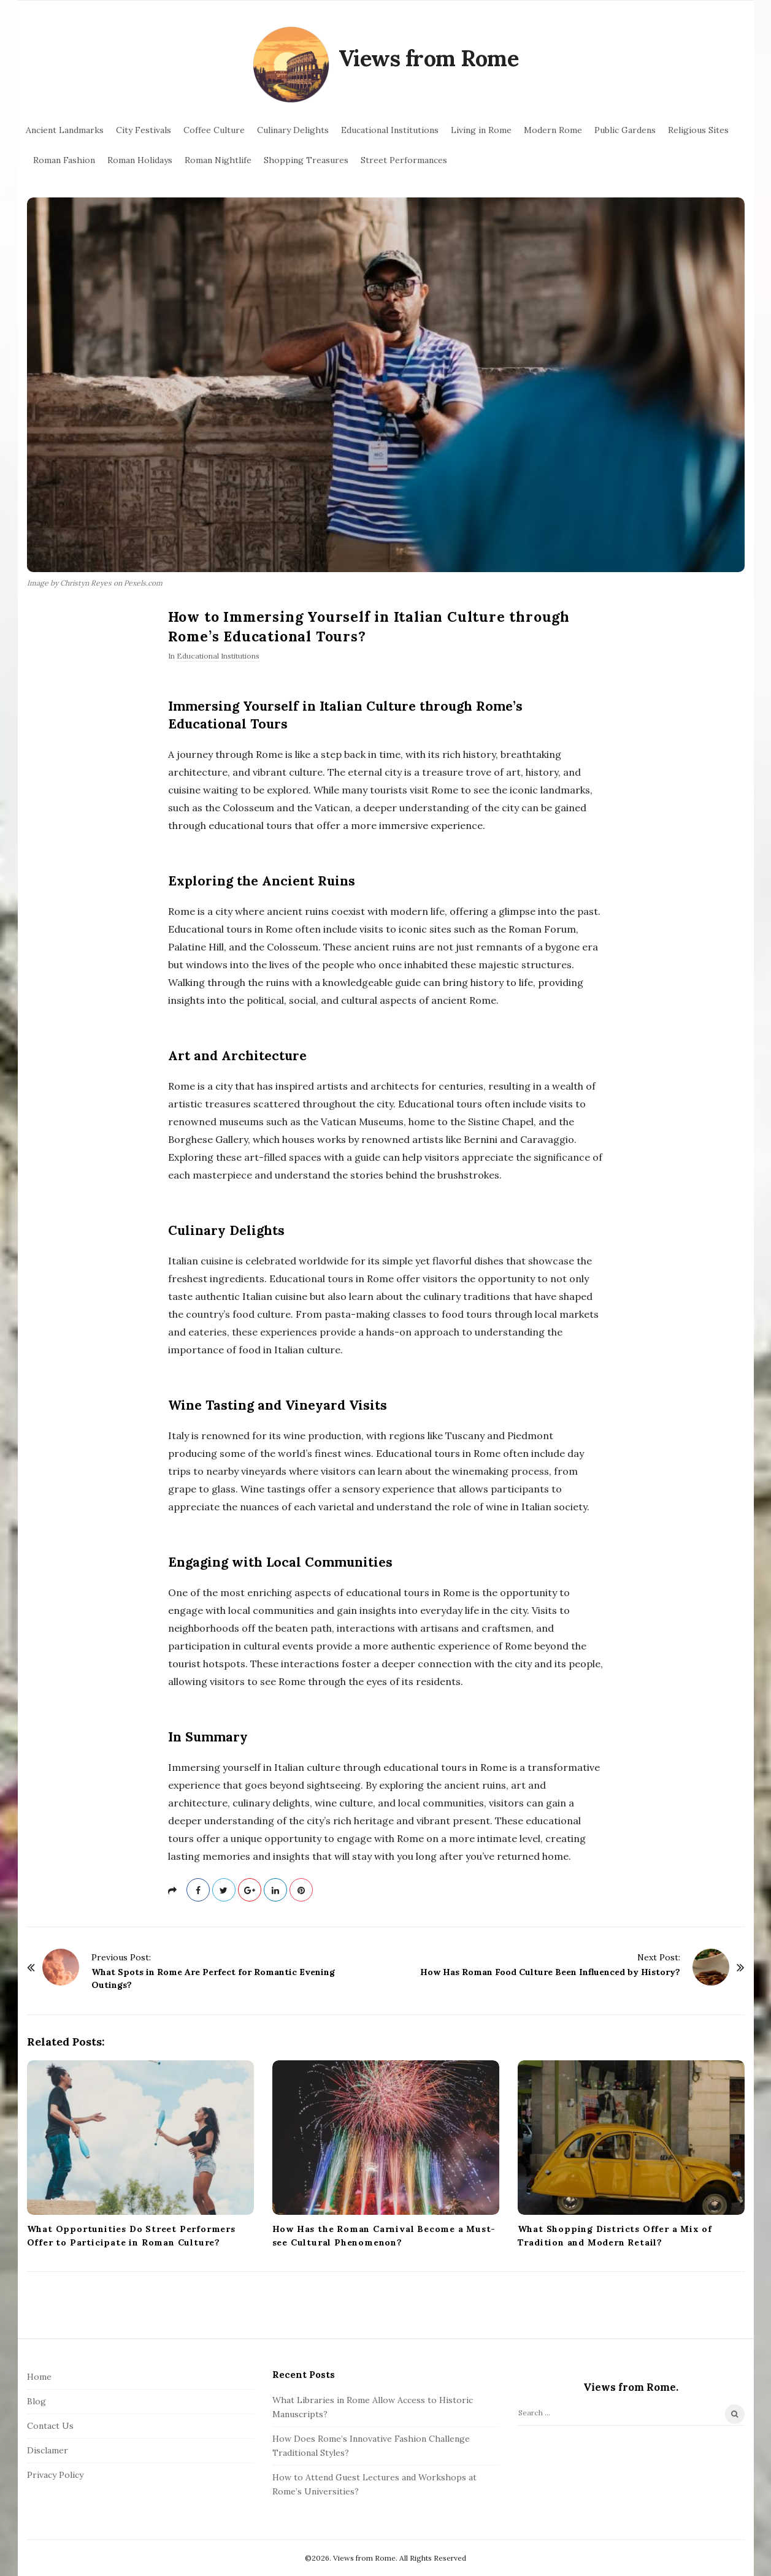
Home (39, 2376)
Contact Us (50, 2425)
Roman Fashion (64, 160)
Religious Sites (698, 130)
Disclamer (47, 2450)
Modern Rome (553, 130)
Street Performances (404, 160)
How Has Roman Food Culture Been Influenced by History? (550, 1972)
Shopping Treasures (306, 160)
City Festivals (143, 130)
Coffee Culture (214, 130)
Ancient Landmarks (65, 130)
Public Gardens (625, 130)
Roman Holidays (139, 160)
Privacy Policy (55, 2474)
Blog (36, 2401)
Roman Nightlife (218, 160)
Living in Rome (481, 130)
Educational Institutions (390, 130)
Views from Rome (429, 58)
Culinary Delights (293, 130)
